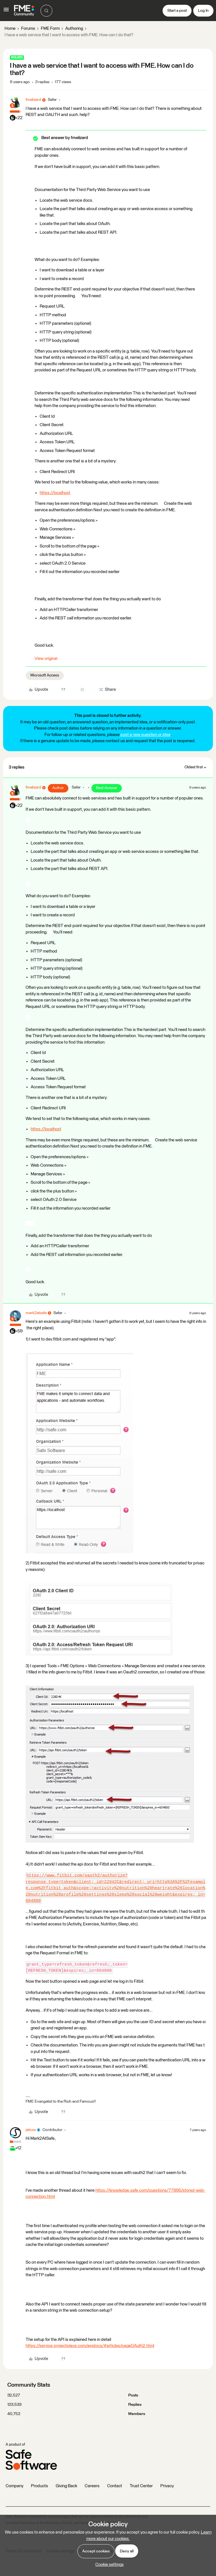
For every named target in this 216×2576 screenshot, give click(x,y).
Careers (92, 2486)
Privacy (167, 2486)
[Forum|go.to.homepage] (24, 10)
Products (39, 2486)
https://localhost (55, 493)
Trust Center (141, 2486)
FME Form (50, 28)
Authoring (74, 28)
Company (14, 2486)
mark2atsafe (36, 1313)
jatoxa (31, 2130)
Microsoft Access (44, 675)
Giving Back (66, 2486)
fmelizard (33, 100)
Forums (28, 28)
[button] (6, 12)
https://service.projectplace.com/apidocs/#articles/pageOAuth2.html (90, 2346)
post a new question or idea (145, 735)
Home (9, 28)
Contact (114, 2486)
